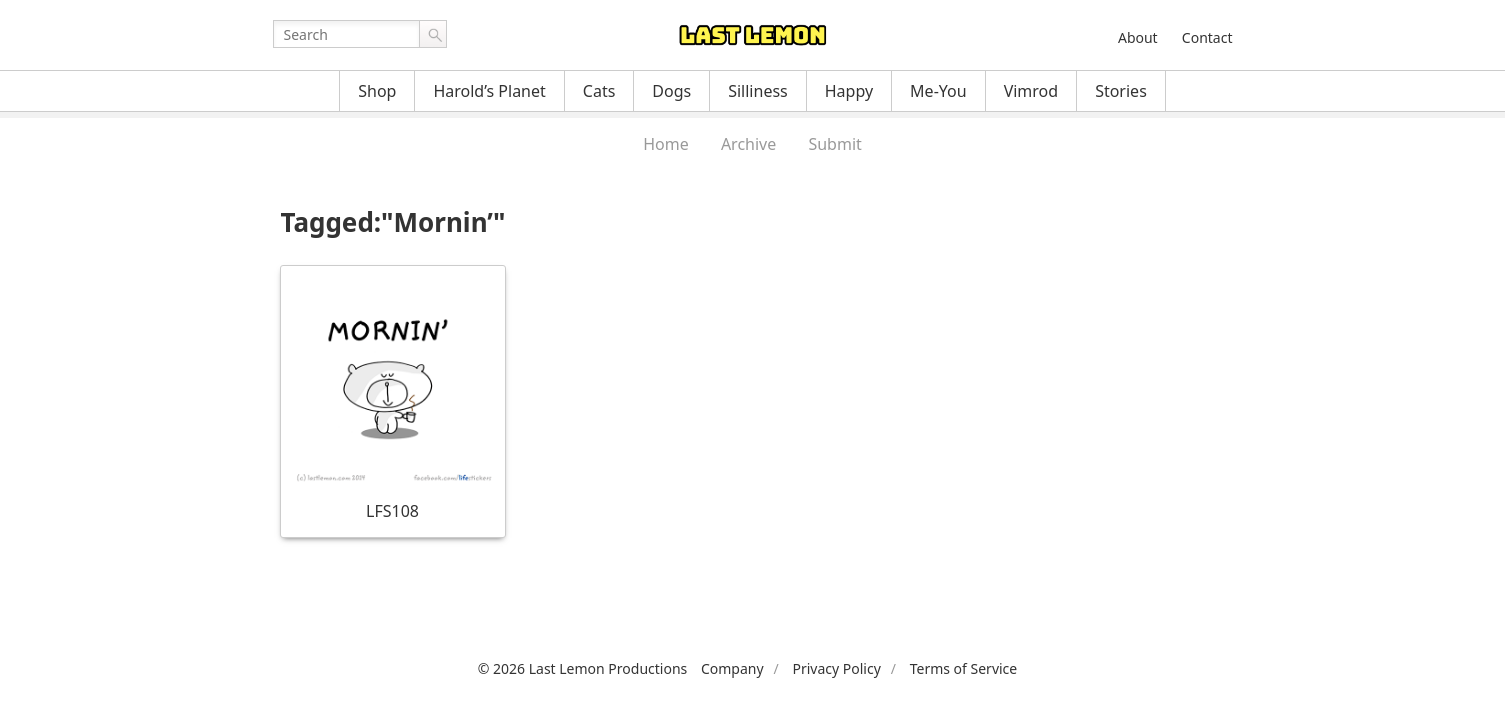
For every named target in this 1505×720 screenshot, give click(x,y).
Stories (1121, 91)
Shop (377, 91)
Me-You (938, 91)
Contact (1207, 37)
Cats (599, 91)
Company (732, 668)
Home (666, 144)
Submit (834, 144)
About (1138, 37)
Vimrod (1031, 91)
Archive (748, 144)
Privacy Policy (836, 668)
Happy (849, 91)
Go (433, 34)
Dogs (671, 91)
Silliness (758, 91)
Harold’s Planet (489, 91)
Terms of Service (964, 668)
